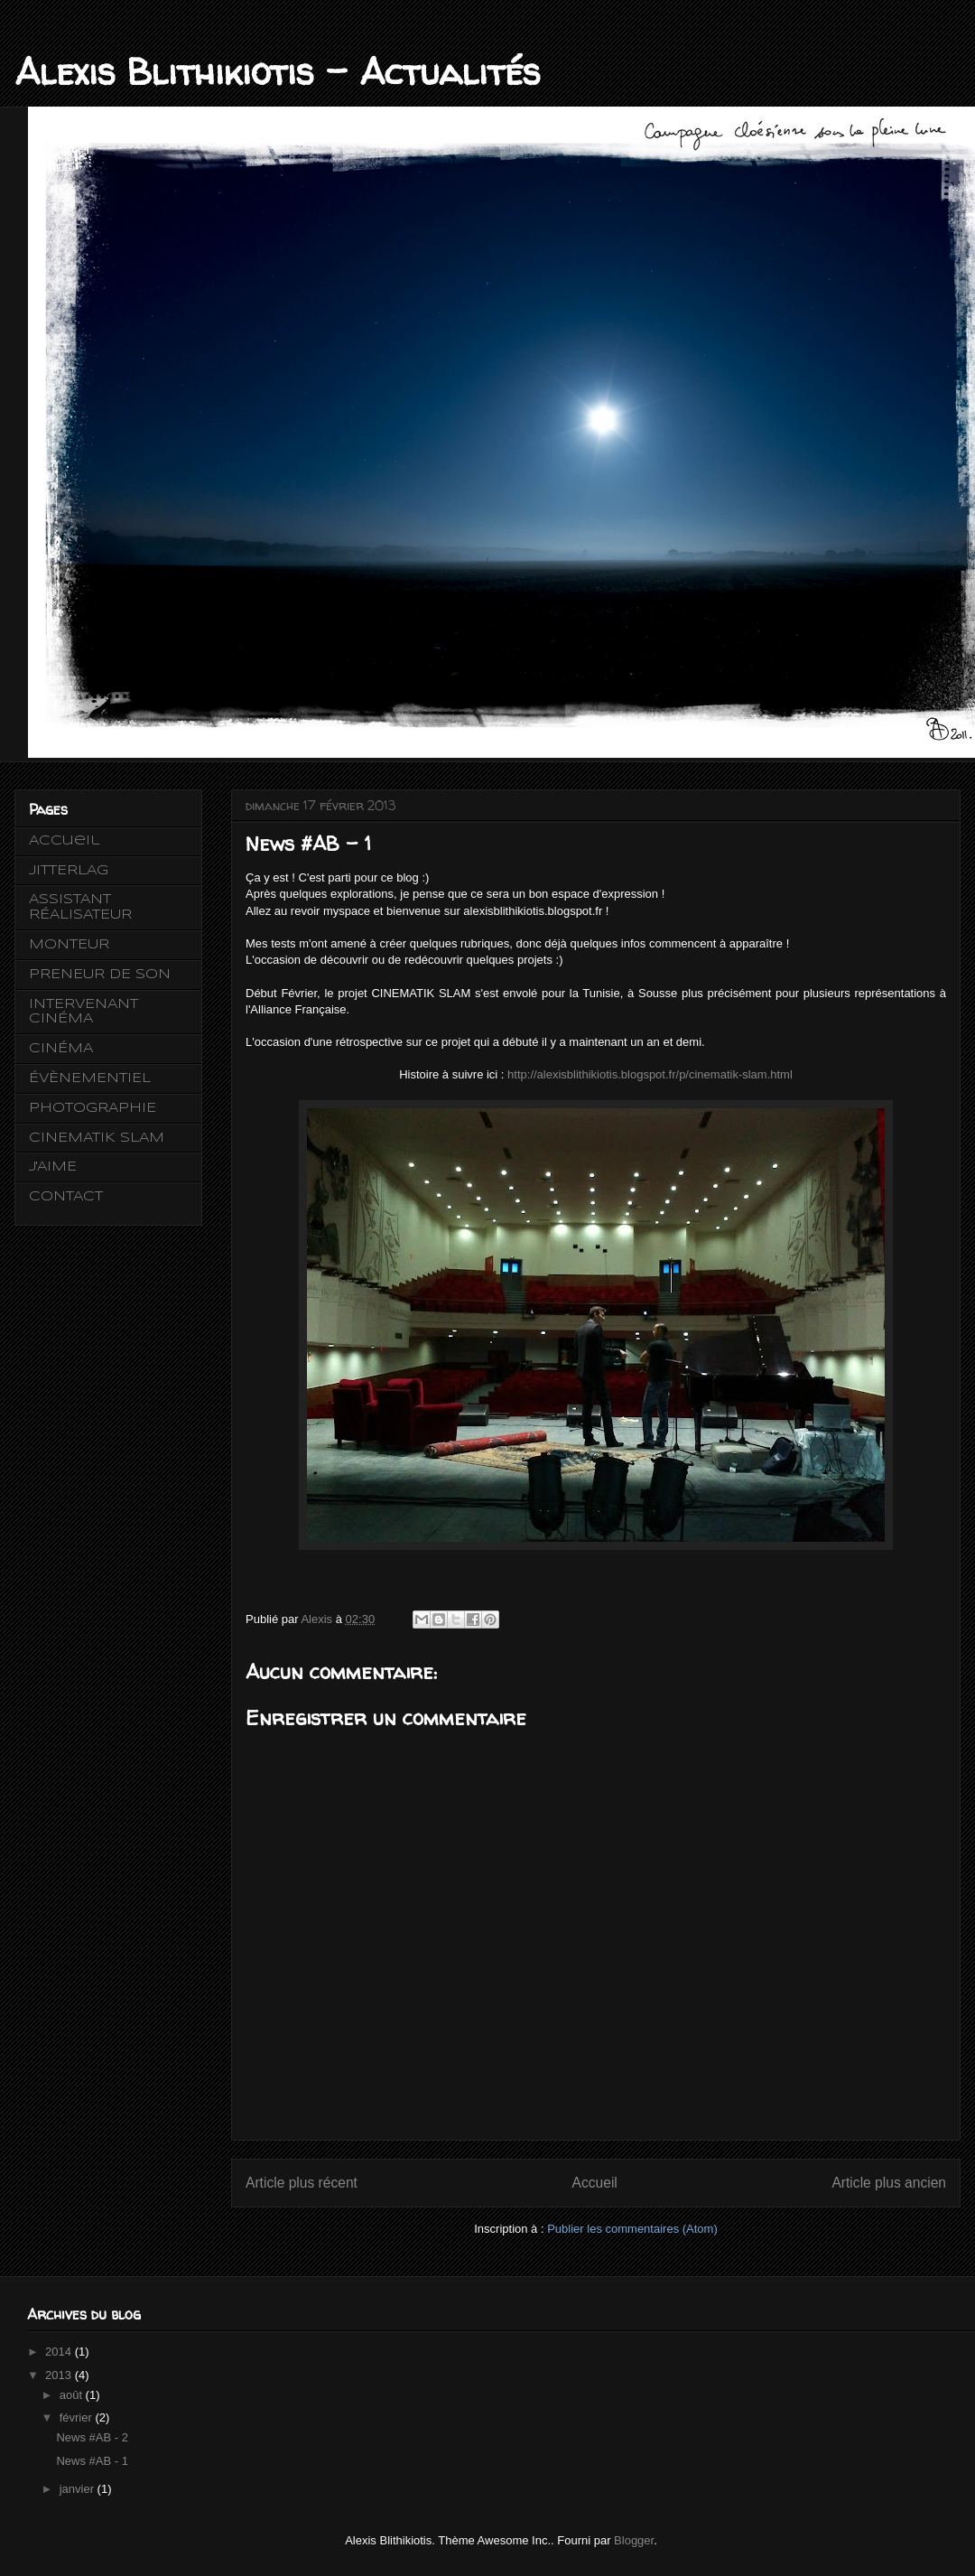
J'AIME (53, 1167)
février (78, 2417)
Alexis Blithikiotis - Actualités (277, 72)
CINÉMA (61, 1048)
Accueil (595, 2182)
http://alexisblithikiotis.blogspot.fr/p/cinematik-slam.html (650, 1074)
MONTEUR (69, 944)
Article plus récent (302, 2182)
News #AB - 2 (91, 2437)
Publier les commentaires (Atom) (632, 2228)
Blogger (634, 2540)
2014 (60, 2351)
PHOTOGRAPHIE (92, 1108)
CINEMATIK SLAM (96, 1138)
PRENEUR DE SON (100, 974)
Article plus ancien (888, 2182)
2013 (60, 2375)
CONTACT (66, 1196)
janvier (79, 2489)
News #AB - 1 (91, 2461)
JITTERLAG (68, 870)
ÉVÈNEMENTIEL (90, 1078)
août (73, 2395)
